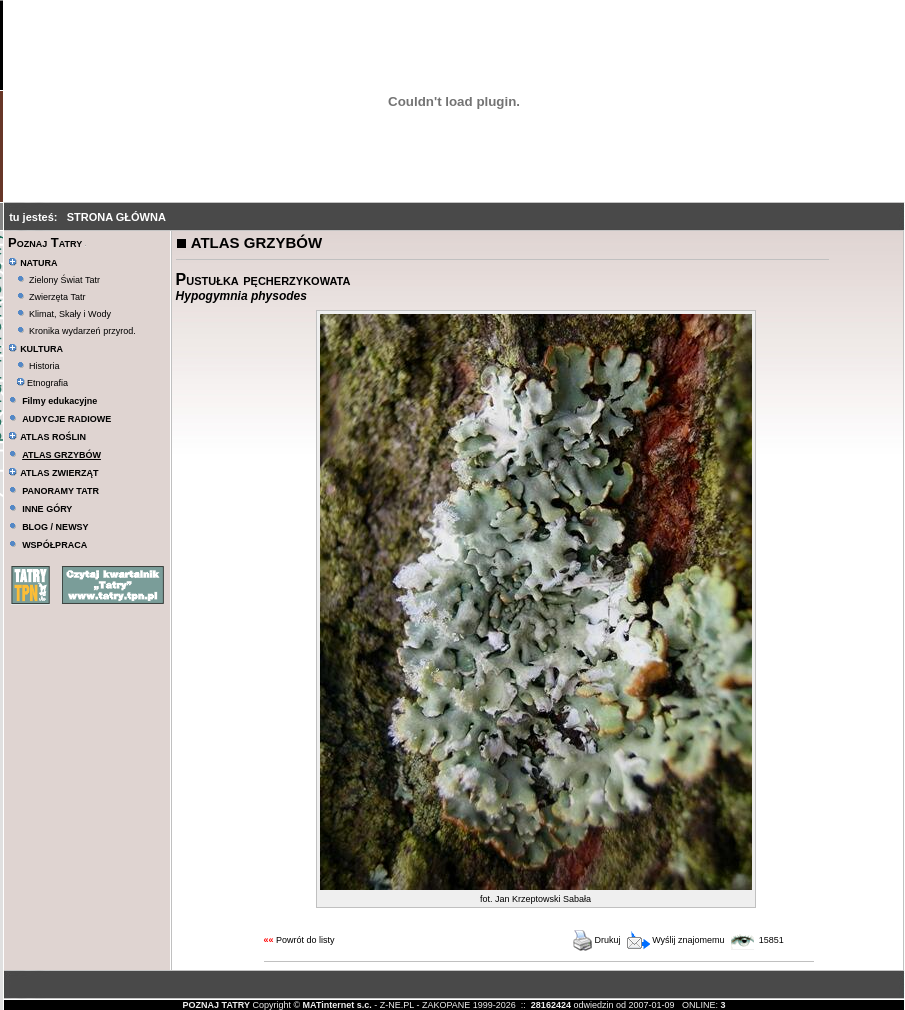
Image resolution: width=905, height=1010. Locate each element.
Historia (44, 366)
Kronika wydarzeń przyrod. (82, 331)
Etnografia (42, 383)
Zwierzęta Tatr (57, 297)
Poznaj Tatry (45, 242)
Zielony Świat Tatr (64, 280)
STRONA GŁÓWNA (116, 217)
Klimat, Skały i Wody (70, 314)
